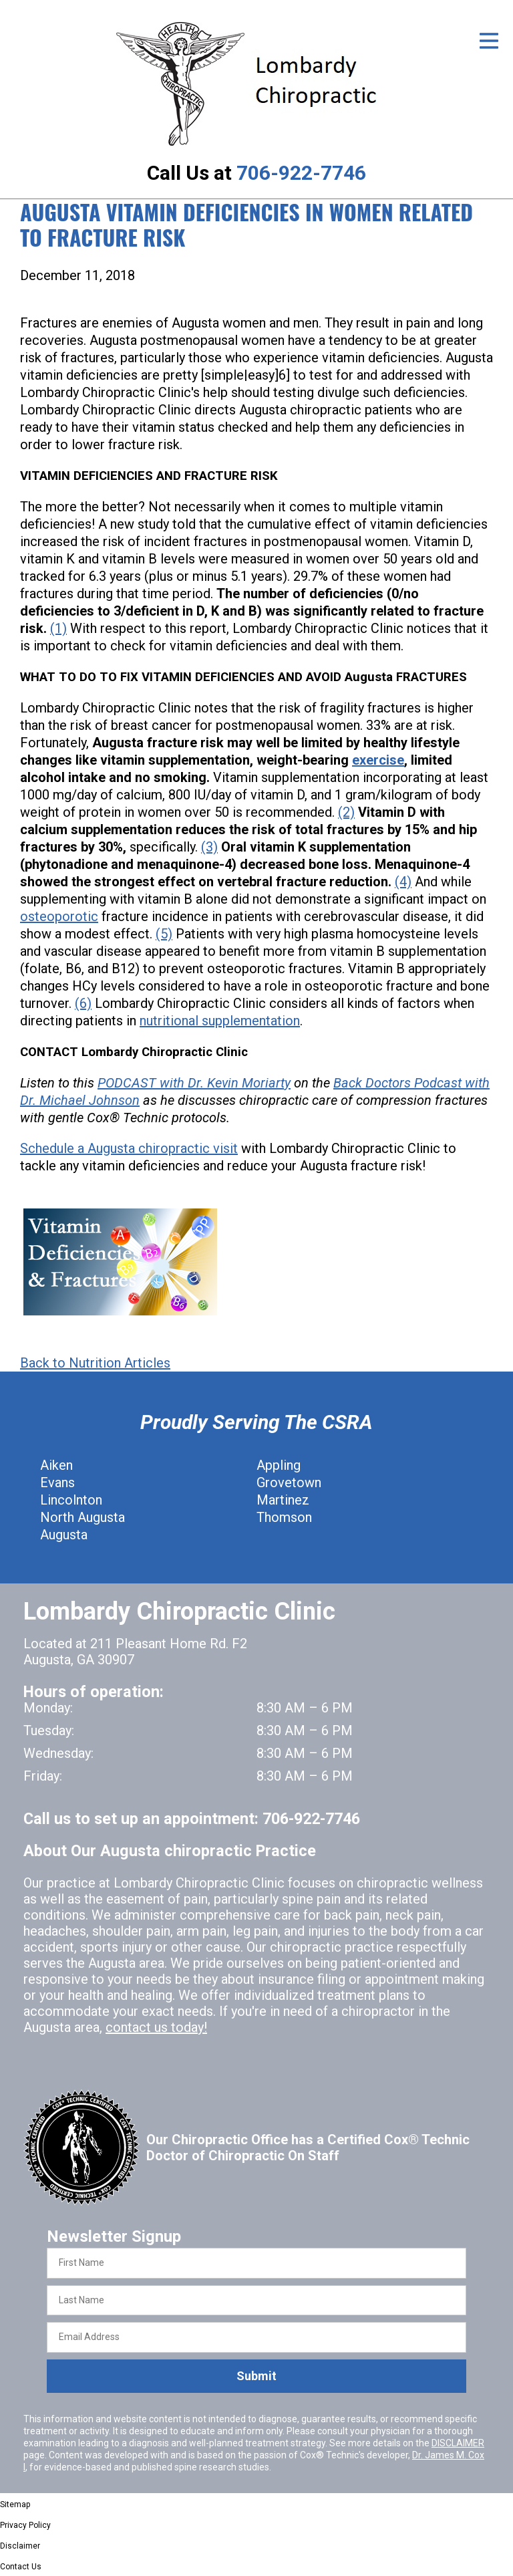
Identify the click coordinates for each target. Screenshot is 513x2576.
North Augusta (82, 1517)
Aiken (56, 1465)
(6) (83, 1003)
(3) (209, 847)
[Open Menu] (489, 40)
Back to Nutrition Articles (95, 1363)
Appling (278, 1465)
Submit (256, 2376)
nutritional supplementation (220, 1021)
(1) (58, 628)
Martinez (282, 1500)
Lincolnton (71, 1500)
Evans (57, 1482)
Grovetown (288, 1482)
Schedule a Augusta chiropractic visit (129, 1148)
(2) (346, 812)
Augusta (64, 1535)
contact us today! (156, 2027)
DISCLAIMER (458, 2443)
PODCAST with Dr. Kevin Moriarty (194, 1083)
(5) (164, 934)
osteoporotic (59, 916)
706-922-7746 (301, 172)
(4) (403, 882)
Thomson (284, 1517)
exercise (378, 760)
